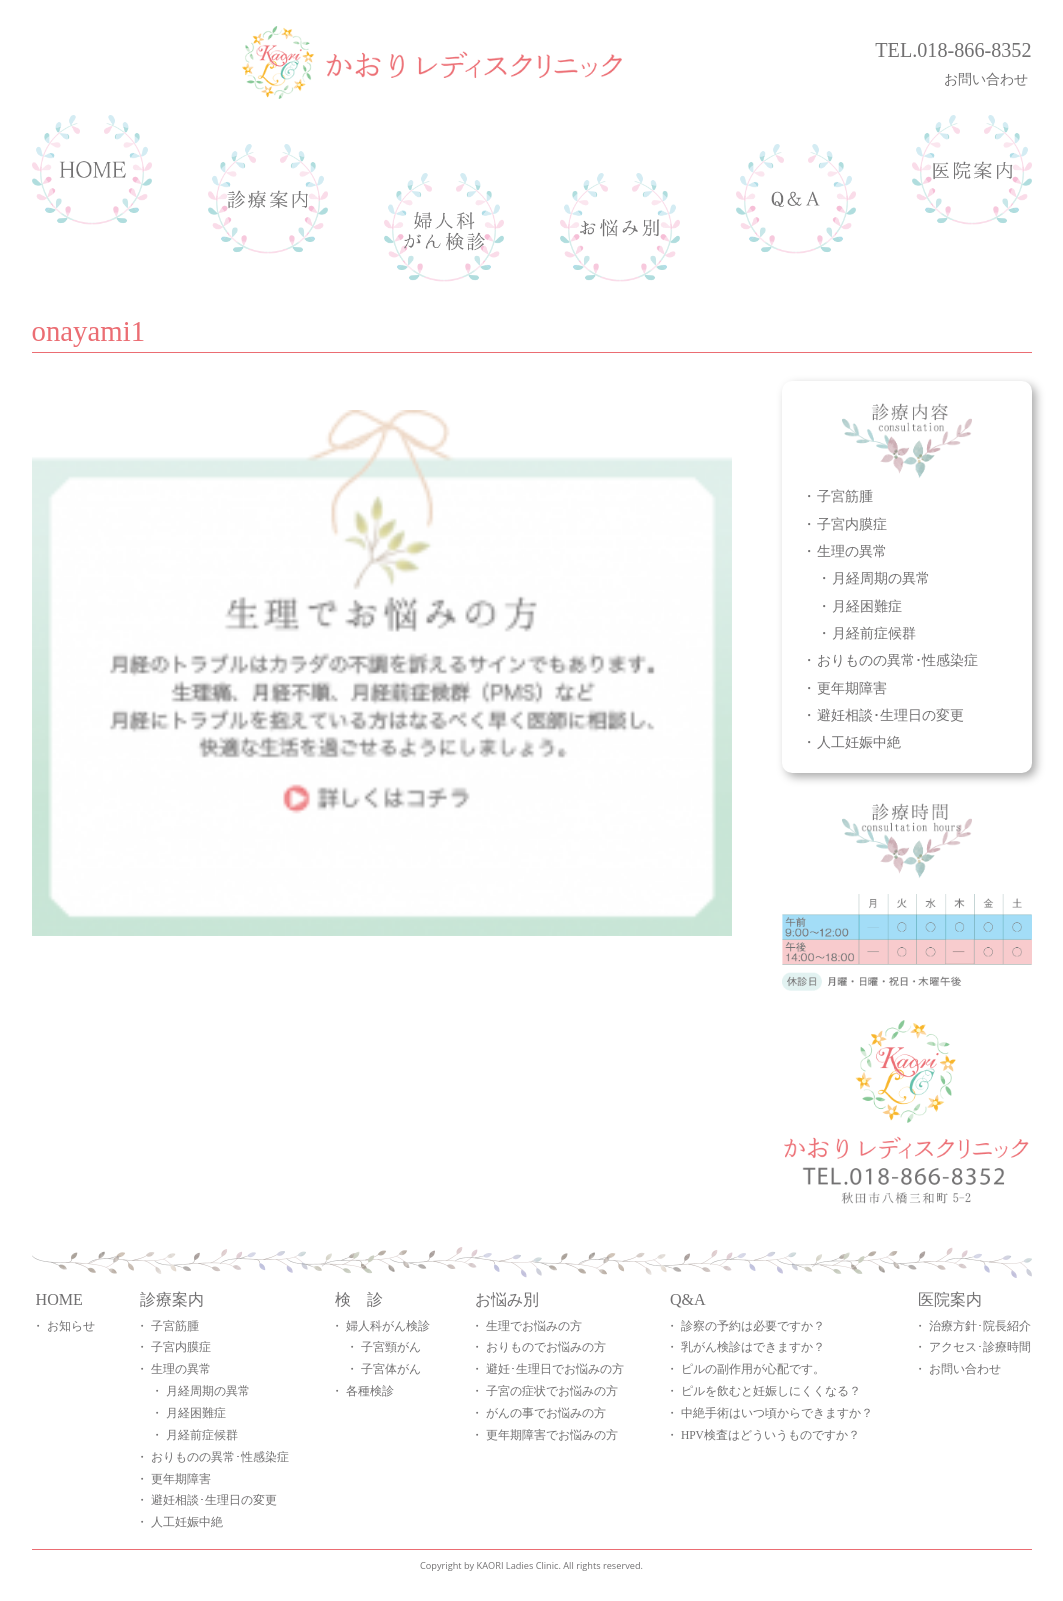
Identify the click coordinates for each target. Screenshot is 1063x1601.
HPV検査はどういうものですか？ (770, 1435)
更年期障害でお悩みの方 (552, 1435)
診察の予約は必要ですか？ (753, 1326)
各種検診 (370, 1391)
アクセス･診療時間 (980, 1347)
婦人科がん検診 (388, 1326)
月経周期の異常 (881, 577)
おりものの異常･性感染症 (897, 659)
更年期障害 (852, 687)
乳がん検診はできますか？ (753, 1347)
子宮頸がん (391, 1347)
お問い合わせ (988, 78)
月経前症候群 (874, 632)
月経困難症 (867, 605)
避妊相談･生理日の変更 (890, 714)
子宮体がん (391, 1369)
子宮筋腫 (845, 495)
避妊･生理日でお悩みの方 (555, 1369)
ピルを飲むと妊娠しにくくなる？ (771, 1391)
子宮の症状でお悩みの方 (552, 1391)
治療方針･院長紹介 (980, 1326)
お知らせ (71, 1326)
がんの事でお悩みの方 (546, 1413)
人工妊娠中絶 (859, 741)
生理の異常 (852, 550)
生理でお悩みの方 (534, 1326)
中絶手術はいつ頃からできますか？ (777, 1413)
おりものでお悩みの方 (546, 1347)
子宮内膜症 (852, 523)
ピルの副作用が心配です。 (753, 1369)
